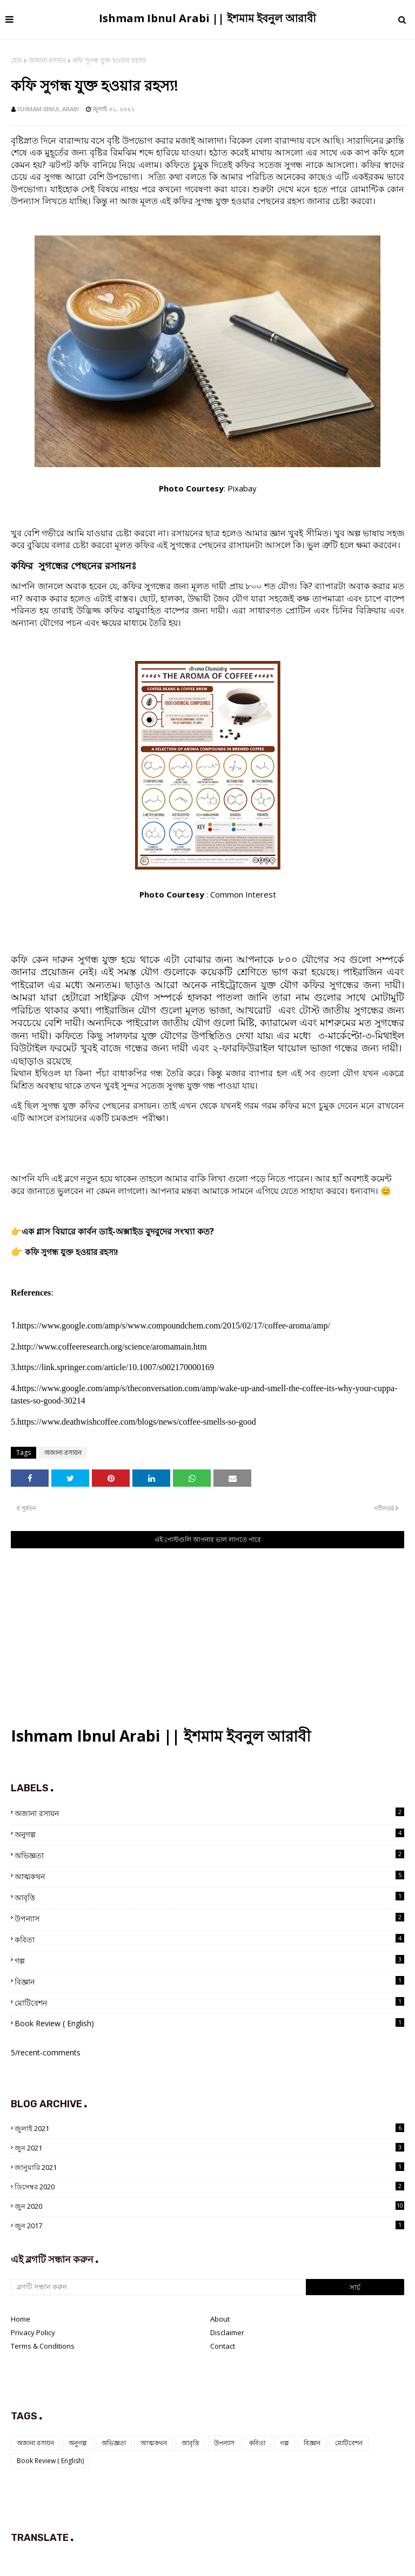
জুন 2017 (209, 2225)
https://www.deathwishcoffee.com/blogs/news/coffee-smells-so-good (136, 1421)
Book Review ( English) (209, 2023)
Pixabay (242, 488)
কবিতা (209, 1939)
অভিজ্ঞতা (209, 1855)
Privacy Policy (33, 2332)
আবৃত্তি (209, 1897)
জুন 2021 (209, 2148)
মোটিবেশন (209, 2002)
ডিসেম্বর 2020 (209, 2186)
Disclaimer (227, 2332)
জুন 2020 (209, 2206)
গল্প (209, 1960)
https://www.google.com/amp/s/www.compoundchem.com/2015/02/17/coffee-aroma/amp (172, 1325)
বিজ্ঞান (209, 1981)
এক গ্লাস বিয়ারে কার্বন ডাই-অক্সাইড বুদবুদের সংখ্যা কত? (118, 1231)
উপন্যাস (209, 1918)
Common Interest (243, 894)
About (220, 2319)
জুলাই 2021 (209, 2128)
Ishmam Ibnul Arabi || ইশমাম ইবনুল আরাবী (207, 18)
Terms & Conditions (43, 2346)
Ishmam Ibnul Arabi (48, 109)
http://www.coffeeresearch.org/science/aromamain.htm (112, 1346)
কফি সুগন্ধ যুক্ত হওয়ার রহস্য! (71, 1251)
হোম (16, 60)
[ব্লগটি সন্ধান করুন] (158, 2287)
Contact (222, 2346)
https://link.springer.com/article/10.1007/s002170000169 (115, 1367)
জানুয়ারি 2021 (209, 2167)
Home (20, 2319)
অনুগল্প (209, 1834)
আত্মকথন (209, 1876)
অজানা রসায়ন (47, 60)
